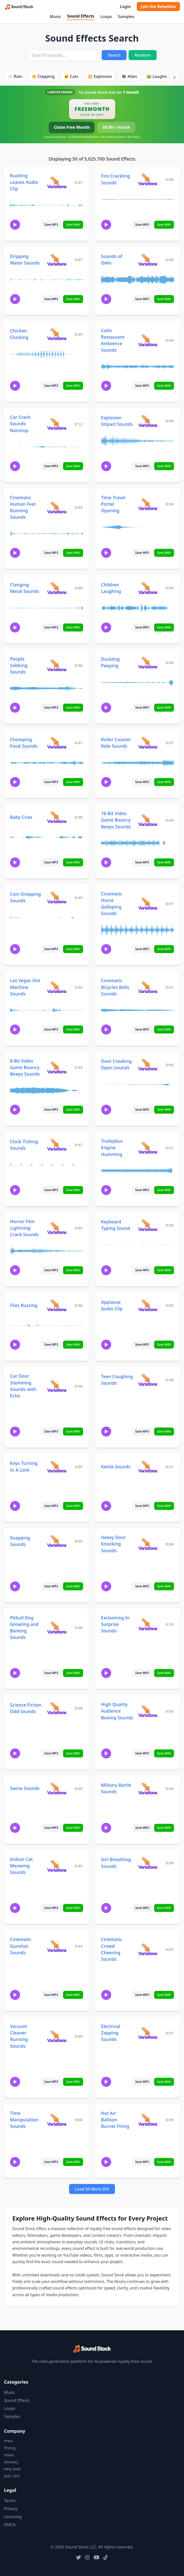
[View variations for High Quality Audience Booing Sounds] (148, 1711)
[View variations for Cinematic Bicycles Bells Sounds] (148, 987)
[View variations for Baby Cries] (56, 817)
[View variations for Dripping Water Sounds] (56, 260)
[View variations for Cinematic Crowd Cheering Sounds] (148, 1949)
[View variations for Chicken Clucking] (56, 334)
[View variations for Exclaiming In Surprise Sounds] (148, 1624)
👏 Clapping (42, 76)
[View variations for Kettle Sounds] (148, 1466)
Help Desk (12, 2469)
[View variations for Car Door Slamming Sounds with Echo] (56, 1386)
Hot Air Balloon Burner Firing (115, 2119)
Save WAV (73, 224)
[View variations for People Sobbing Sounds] (56, 665)
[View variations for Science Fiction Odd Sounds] (56, 1708)
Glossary (11, 2462)
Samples (126, 16)
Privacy (10, 2508)
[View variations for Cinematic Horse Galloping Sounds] (148, 903)
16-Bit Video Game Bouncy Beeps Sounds (116, 819)
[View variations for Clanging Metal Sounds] (56, 588)
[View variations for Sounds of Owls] (148, 260)
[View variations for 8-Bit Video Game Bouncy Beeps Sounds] (56, 1067)
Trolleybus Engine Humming (112, 1147)
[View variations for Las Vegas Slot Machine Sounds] (56, 987)
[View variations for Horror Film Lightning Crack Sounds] (56, 1228)
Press (8, 2440)
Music (55, 16)
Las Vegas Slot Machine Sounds (25, 986)
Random (143, 55)
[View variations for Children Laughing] (148, 588)
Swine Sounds (24, 1788)
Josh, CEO (12, 2476)
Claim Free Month (72, 127)
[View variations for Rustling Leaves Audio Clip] (56, 182)
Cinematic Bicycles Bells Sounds (115, 986)
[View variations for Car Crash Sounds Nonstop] (56, 424)
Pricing (9, 2447)
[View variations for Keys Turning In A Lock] (56, 1466)
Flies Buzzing (23, 1305)
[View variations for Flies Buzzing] (56, 1305)
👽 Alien (129, 76)
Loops (106, 16)
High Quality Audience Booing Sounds (117, 1710)
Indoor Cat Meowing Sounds (21, 1865)
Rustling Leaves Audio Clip (24, 182)
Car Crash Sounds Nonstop (20, 423)
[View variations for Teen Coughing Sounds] (148, 1379)
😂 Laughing (158, 76)
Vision (9, 2455)
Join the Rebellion (158, 6)
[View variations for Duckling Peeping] (148, 662)
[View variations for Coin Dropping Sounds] (56, 897)
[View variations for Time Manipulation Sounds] (56, 2119)
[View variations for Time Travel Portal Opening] (148, 504)
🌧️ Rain (15, 76)
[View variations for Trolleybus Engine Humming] (148, 1147)
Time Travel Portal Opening (113, 503)
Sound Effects (80, 16)
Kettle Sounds (116, 1467)
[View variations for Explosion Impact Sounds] (148, 421)
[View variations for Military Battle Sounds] (148, 1788)
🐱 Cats (71, 76)
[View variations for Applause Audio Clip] (148, 1305)
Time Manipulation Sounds (24, 2119)
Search (114, 55)
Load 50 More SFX (92, 2189)
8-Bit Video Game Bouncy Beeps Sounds (25, 1067)
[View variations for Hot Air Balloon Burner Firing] (148, 2119)
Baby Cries (21, 817)
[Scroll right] (174, 77)
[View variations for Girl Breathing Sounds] (148, 1863)
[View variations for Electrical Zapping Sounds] (148, 2033)
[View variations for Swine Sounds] (56, 1788)
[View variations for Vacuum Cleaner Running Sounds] (56, 2036)
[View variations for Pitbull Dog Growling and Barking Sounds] (56, 1627)
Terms (10, 2500)
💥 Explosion (100, 76)
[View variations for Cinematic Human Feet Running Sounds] (56, 507)
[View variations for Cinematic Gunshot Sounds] (56, 1946)
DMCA (10, 2524)
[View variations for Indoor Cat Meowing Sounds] (56, 1866)
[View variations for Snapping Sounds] (56, 1541)
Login (125, 6)
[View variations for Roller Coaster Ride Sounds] (148, 742)
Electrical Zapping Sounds (110, 2032)
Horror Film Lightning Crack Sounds (24, 1227)
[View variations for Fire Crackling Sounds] (148, 179)
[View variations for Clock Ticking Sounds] (56, 1144)
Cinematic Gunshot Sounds (20, 1945)
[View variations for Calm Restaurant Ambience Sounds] (148, 340)
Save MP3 (51, 224)
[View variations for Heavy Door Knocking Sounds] (148, 1544)
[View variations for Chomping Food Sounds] (56, 742)
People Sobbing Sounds (19, 665)
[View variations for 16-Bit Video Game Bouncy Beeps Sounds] (148, 820)
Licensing (13, 2516)
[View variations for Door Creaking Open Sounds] (148, 1064)
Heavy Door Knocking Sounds (113, 1543)
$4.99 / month (116, 127)
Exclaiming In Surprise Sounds (115, 1624)
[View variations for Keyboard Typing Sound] (148, 1225)
